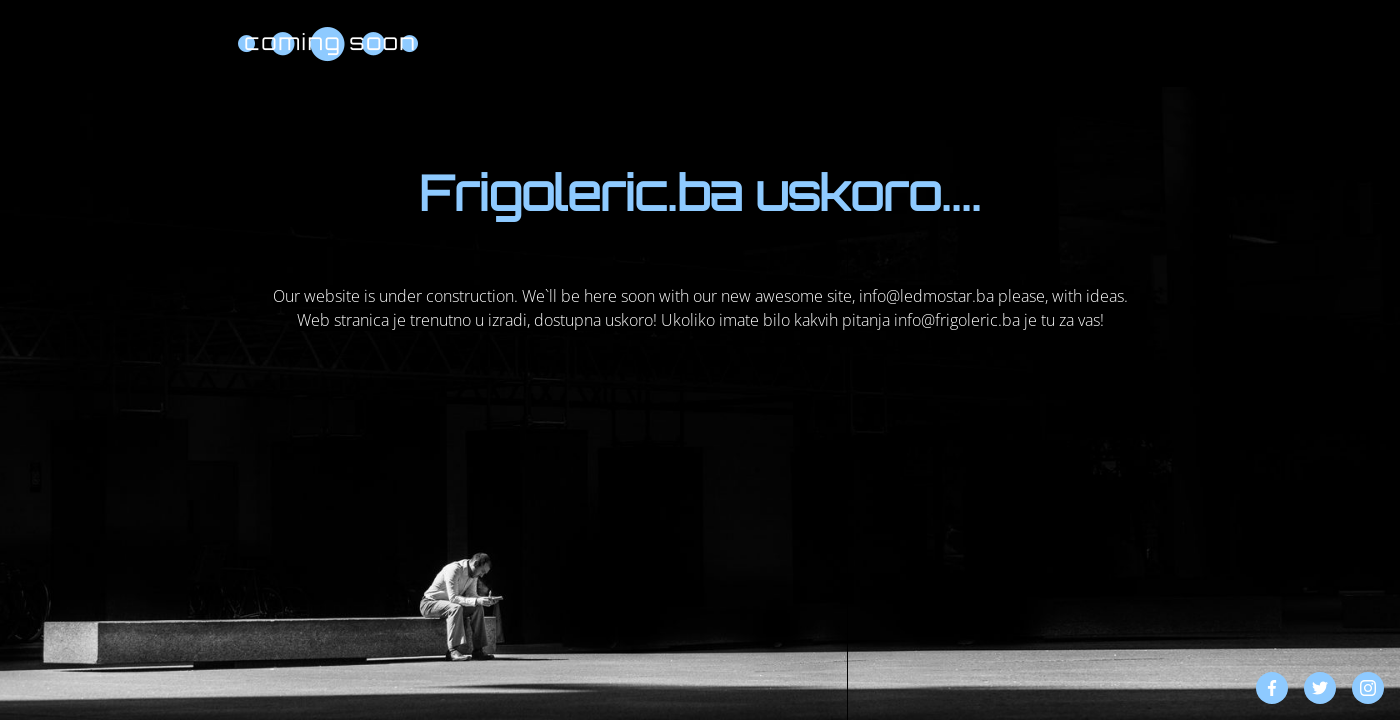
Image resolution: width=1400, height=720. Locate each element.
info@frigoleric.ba (957, 320)
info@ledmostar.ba (926, 296)
